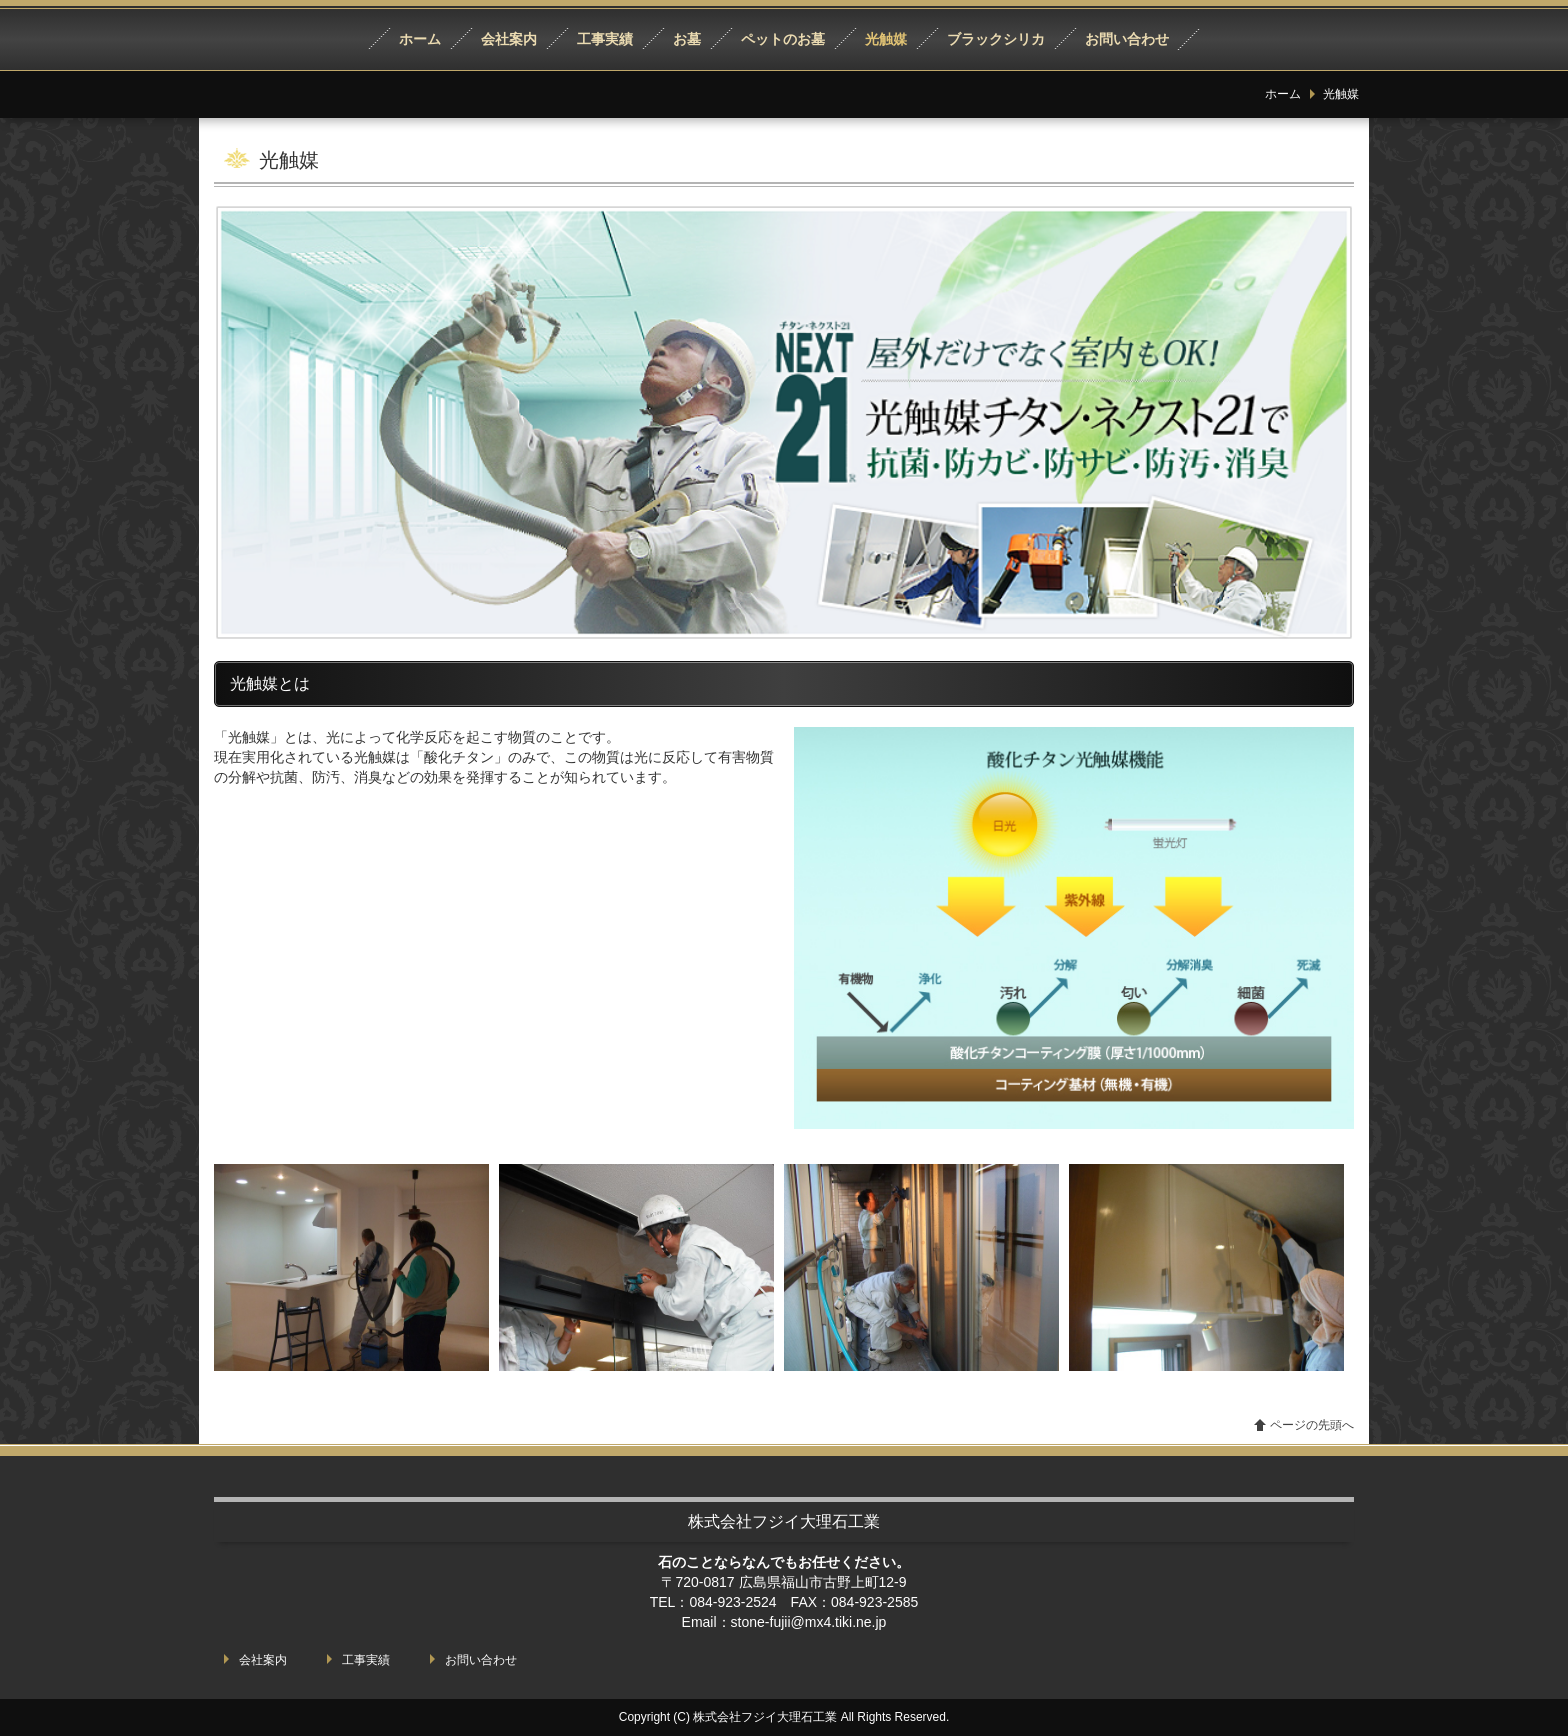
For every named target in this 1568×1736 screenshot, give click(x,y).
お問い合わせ (1127, 39)
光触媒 (886, 39)
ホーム (420, 39)
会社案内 (509, 39)
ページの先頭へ (1312, 1425)
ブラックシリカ (996, 39)
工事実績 (605, 39)
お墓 (687, 39)
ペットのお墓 (783, 39)
